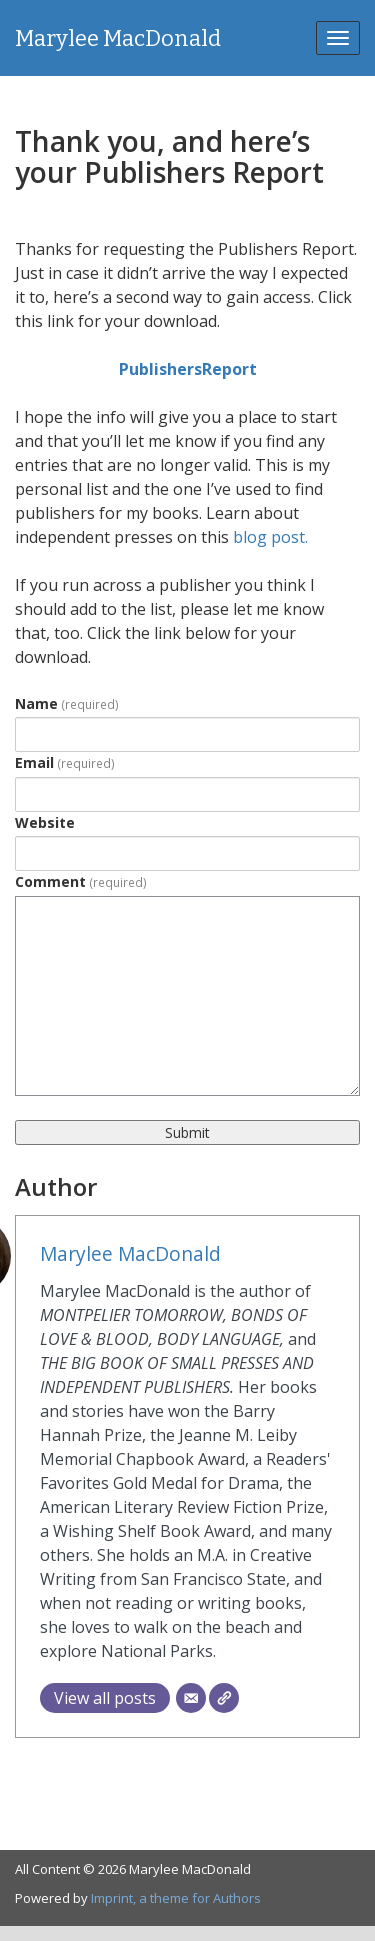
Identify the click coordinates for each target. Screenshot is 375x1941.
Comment (81, 881)
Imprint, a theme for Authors (176, 1898)
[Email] (191, 1698)
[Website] (224, 1698)
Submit (187, 1132)
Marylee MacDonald (118, 38)
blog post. (270, 537)
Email (65, 762)
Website (45, 822)
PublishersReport (188, 369)
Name (67, 703)
